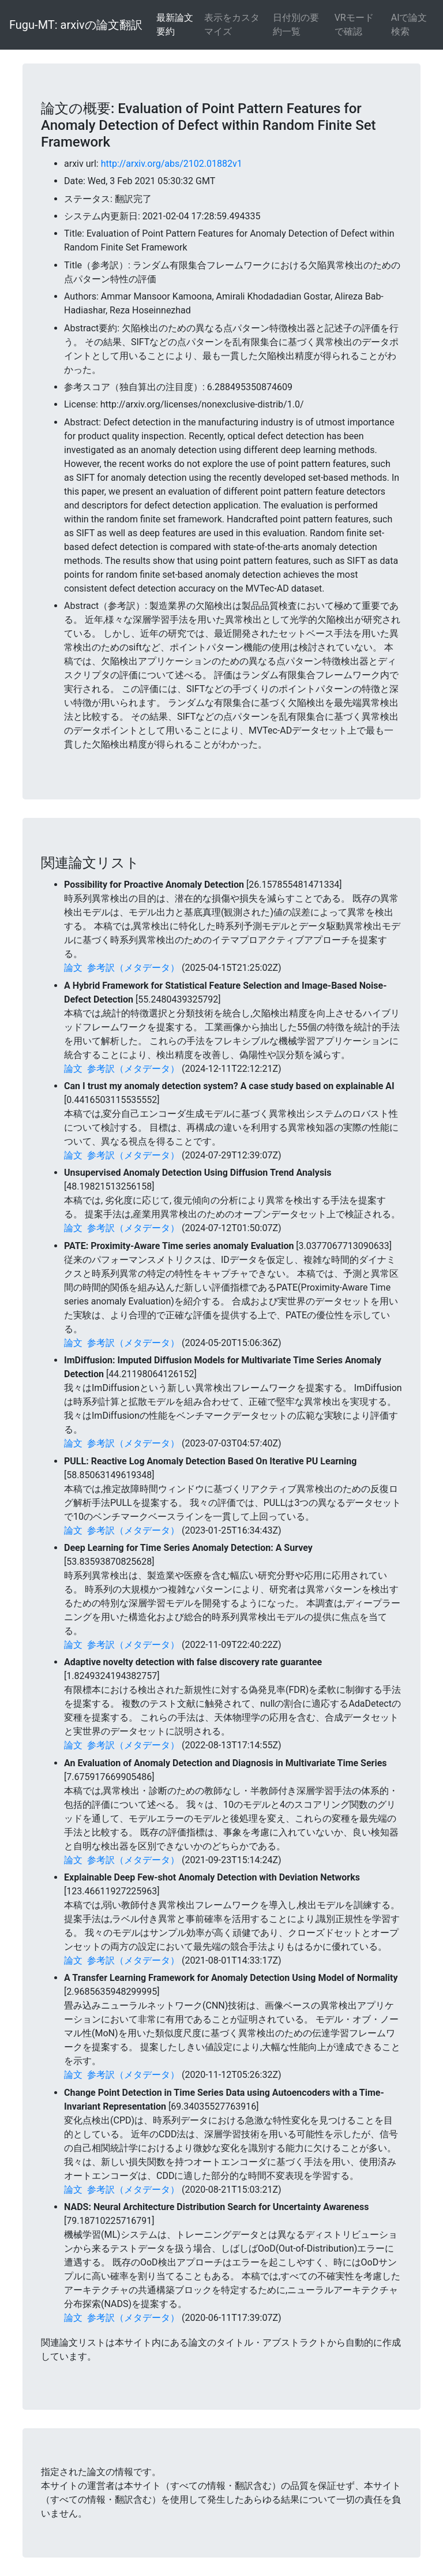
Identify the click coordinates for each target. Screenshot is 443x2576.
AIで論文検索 (409, 24)
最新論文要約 (174, 24)
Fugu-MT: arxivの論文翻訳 (75, 25)
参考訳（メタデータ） (133, 967)
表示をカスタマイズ (232, 24)
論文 (73, 967)
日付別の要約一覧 (296, 24)
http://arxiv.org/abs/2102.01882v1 (171, 163)
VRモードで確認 (354, 24)
